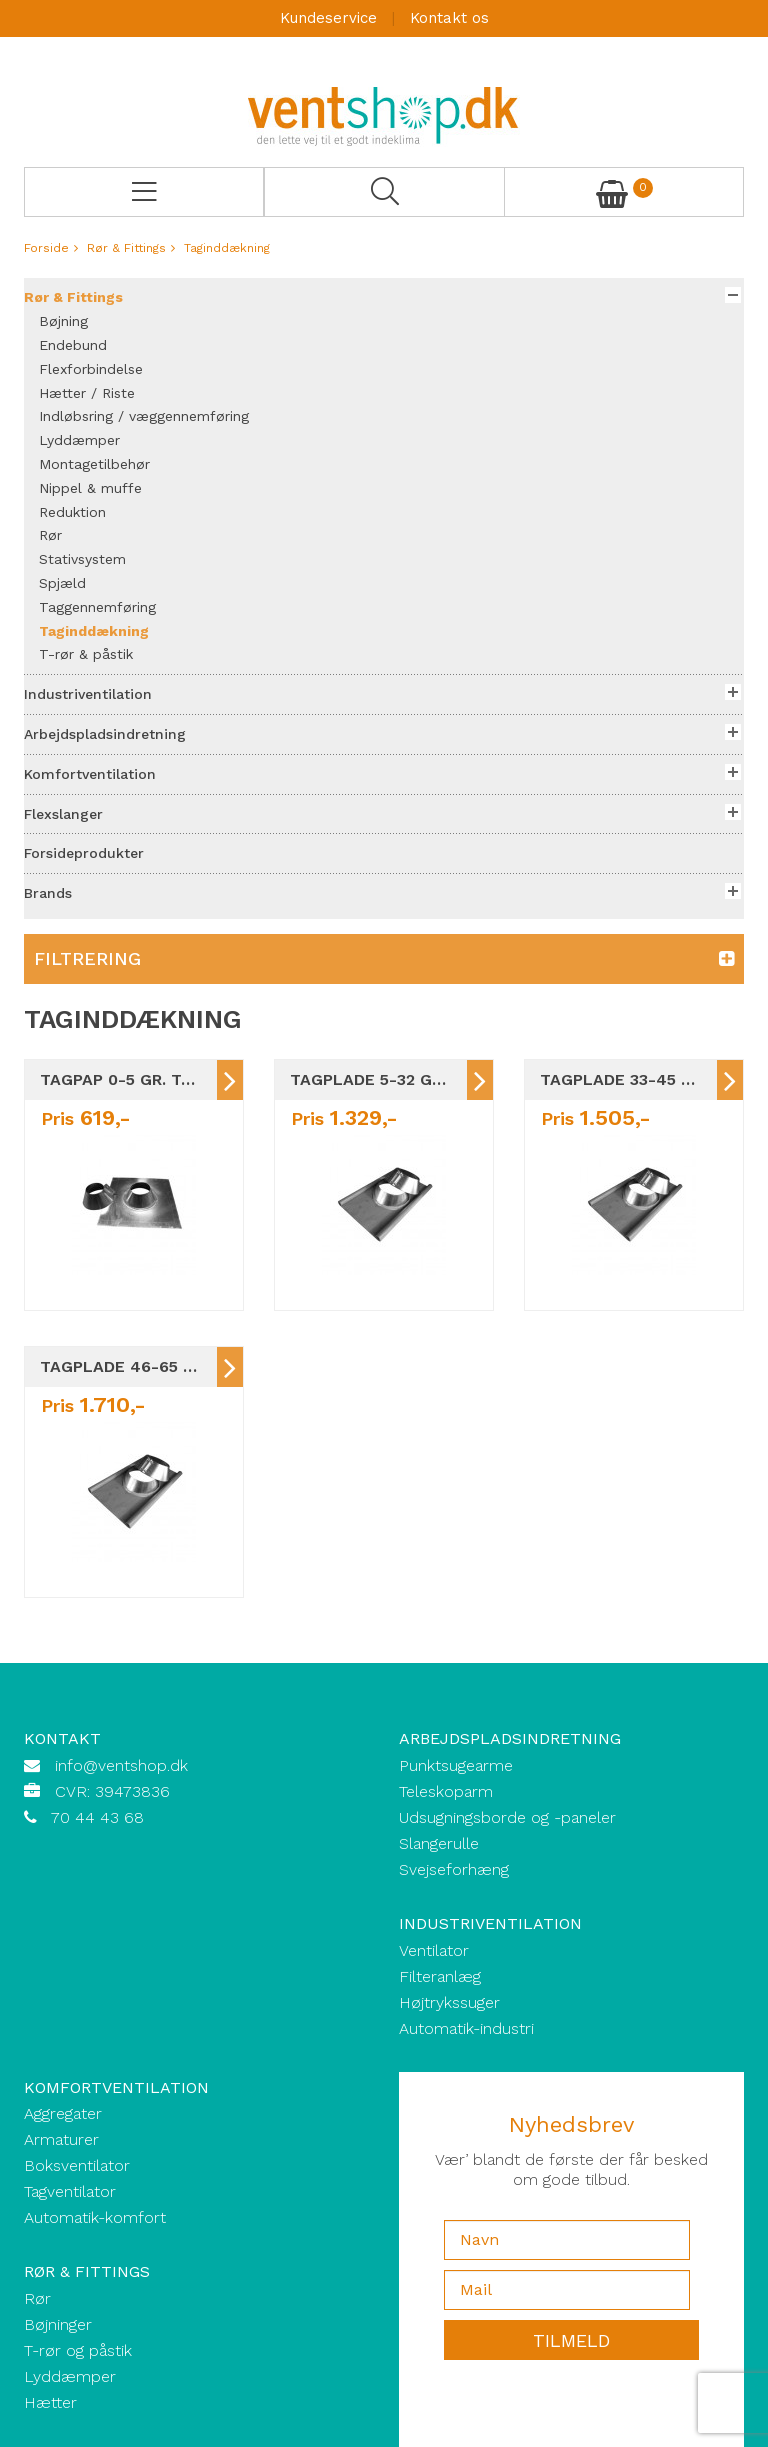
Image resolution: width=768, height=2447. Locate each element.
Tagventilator (70, 2191)
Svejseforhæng (454, 1869)
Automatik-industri (466, 2028)
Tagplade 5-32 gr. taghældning (378, 1079)
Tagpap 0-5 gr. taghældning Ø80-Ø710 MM (128, 1079)
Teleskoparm (446, 1791)
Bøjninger (58, 2324)
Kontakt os (449, 18)
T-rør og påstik (78, 2350)
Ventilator (434, 1950)
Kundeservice (328, 18)
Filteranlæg (440, 1976)
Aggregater (63, 2113)
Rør (37, 2298)
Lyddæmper (70, 2376)
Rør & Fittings (126, 248)
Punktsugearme (456, 1765)
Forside (46, 248)
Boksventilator (77, 2165)
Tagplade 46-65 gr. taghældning (128, 1366)
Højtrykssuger (449, 2002)
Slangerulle (439, 1843)
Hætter (50, 2402)
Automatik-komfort (95, 2217)
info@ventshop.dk (121, 1765)
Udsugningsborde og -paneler (507, 1817)
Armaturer (61, 2139)
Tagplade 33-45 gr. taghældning (628, 1079)
